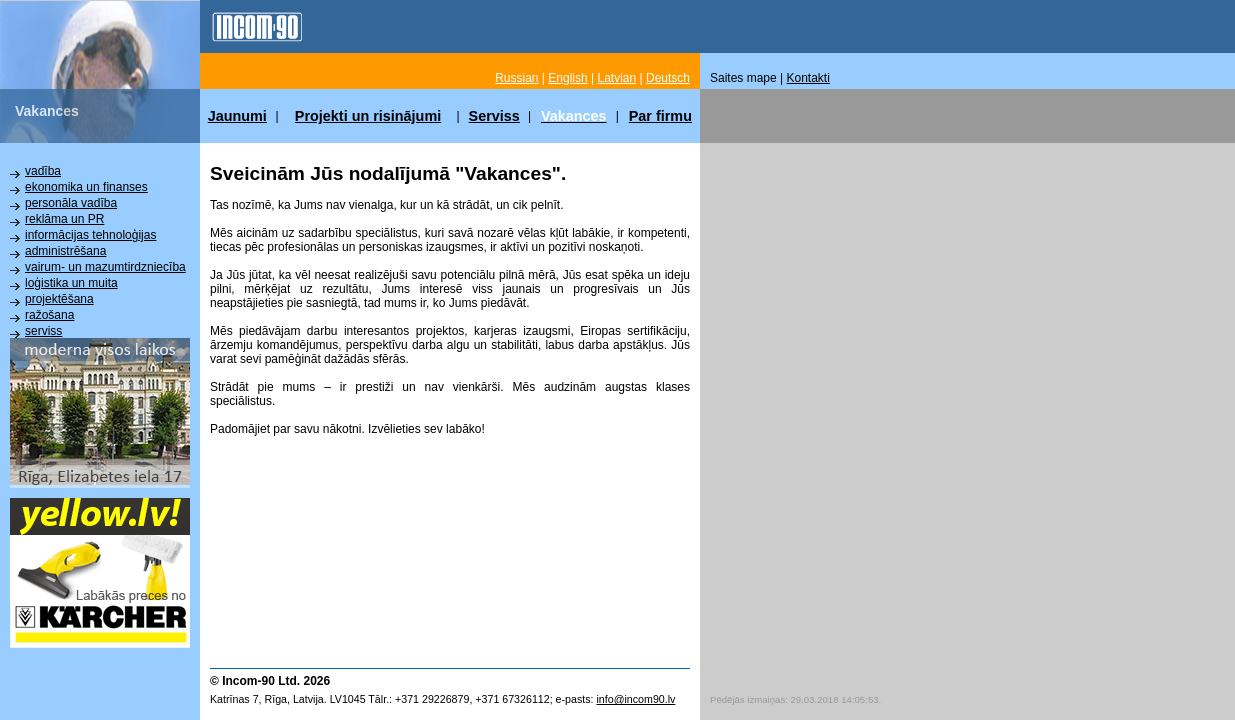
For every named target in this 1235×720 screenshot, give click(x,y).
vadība (43, 171)
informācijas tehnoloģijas (90, 235)
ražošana (49, 315)
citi (32, 363)
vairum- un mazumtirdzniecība (105, 267)
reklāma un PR (64, 219)
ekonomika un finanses (86, 187)
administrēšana (65, 251)
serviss (43, 331)
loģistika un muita (71, 283)
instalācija (51, 347)
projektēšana (59, 299)
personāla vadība (71, 203)
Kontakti (808, 78)
